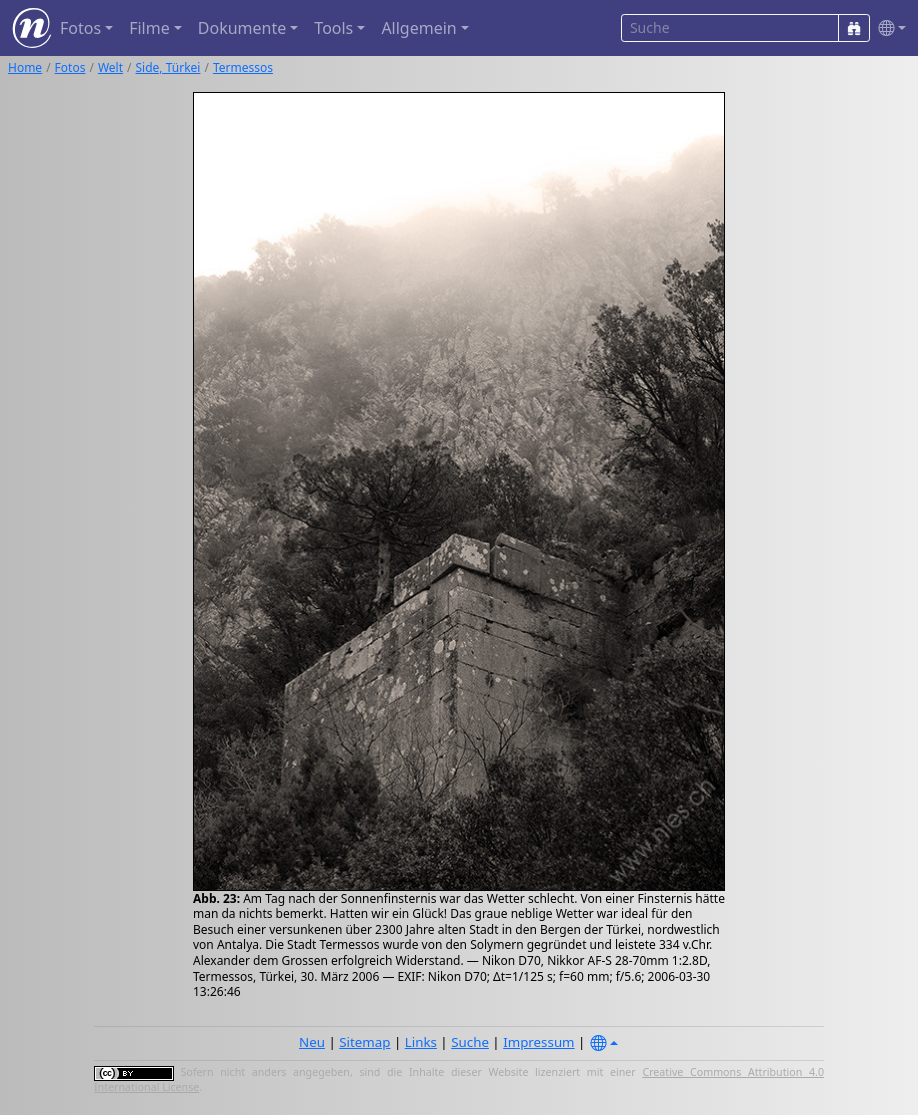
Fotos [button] (80, 28)
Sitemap (364, 1042)
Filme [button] (149, 28)
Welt (110, 67)
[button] (888, 28)
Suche (470, 1042)
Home (25, 67)
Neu (312, 1042)
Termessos (243, 67)
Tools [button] (333, 28)
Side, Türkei (168, 67)
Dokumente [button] (242, 28)
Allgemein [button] (418, 28)
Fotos (70, 67)
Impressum (538, 1042)
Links (421, 1042)
